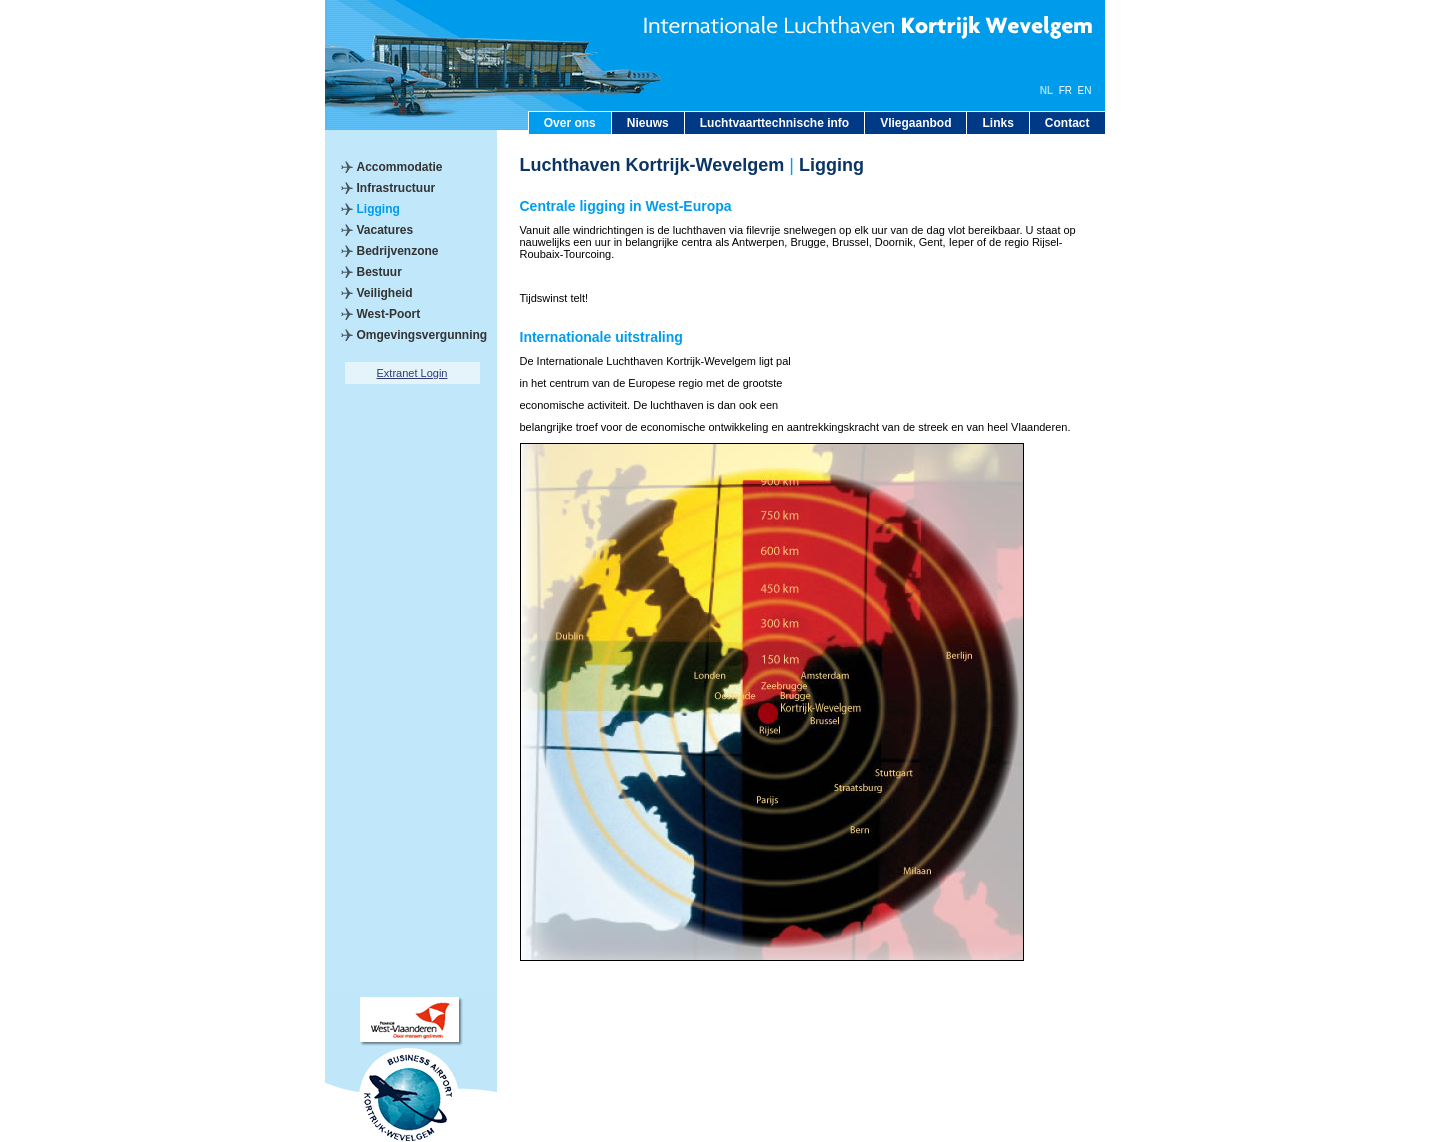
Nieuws (648, 123)
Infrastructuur (396, 188)
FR (1065, 90)
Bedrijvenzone (398, 251)
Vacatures (385, 230)
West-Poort (389, 314)
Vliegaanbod (915, 123)
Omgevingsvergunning (422, 335)
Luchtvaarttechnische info (774, 123)
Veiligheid (385, 293)
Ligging (378, 209)
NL (1046, 90)
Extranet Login (412, 373)
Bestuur (379, 272)
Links (997, 123)
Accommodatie (400, 167)
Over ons (570, 123)
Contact (1067, 123)
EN (1085, 90)
